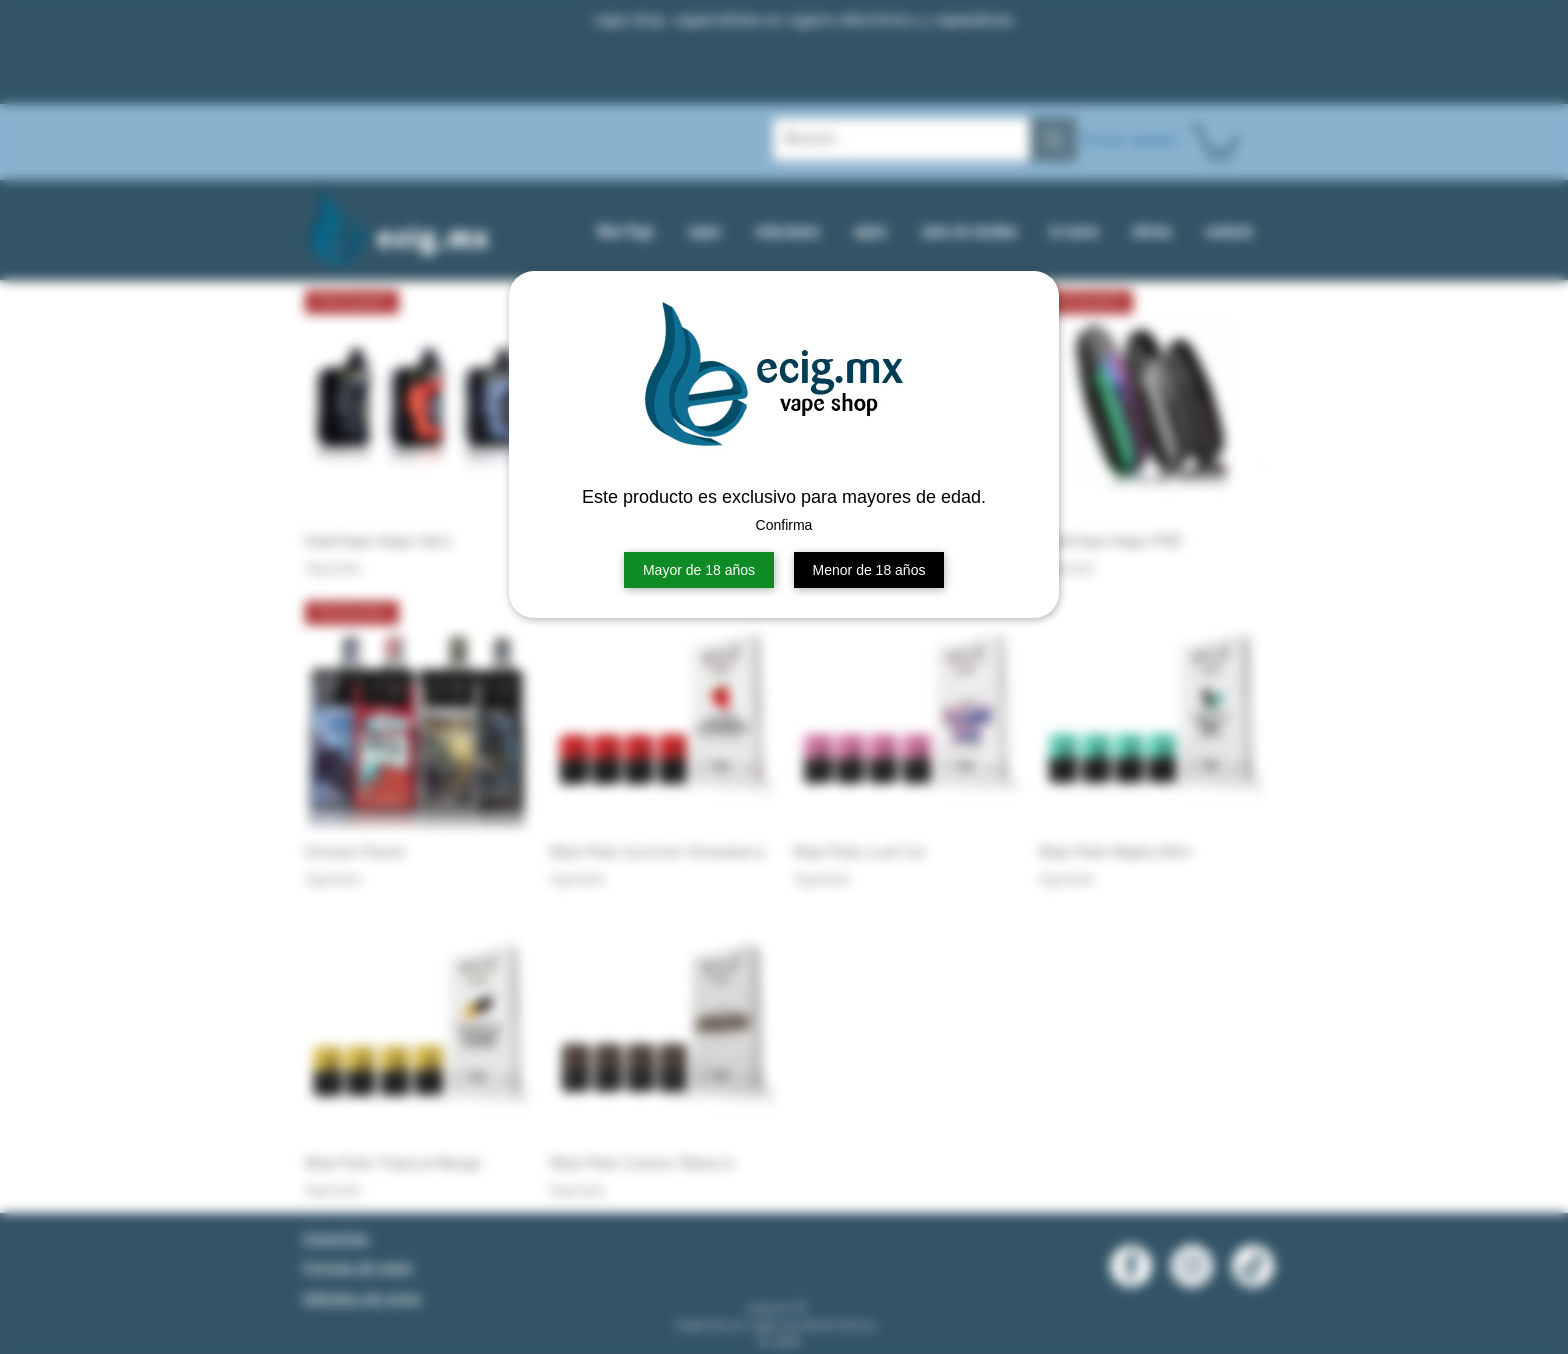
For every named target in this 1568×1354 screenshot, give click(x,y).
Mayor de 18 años (699, 570)
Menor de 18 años (869, 570)
